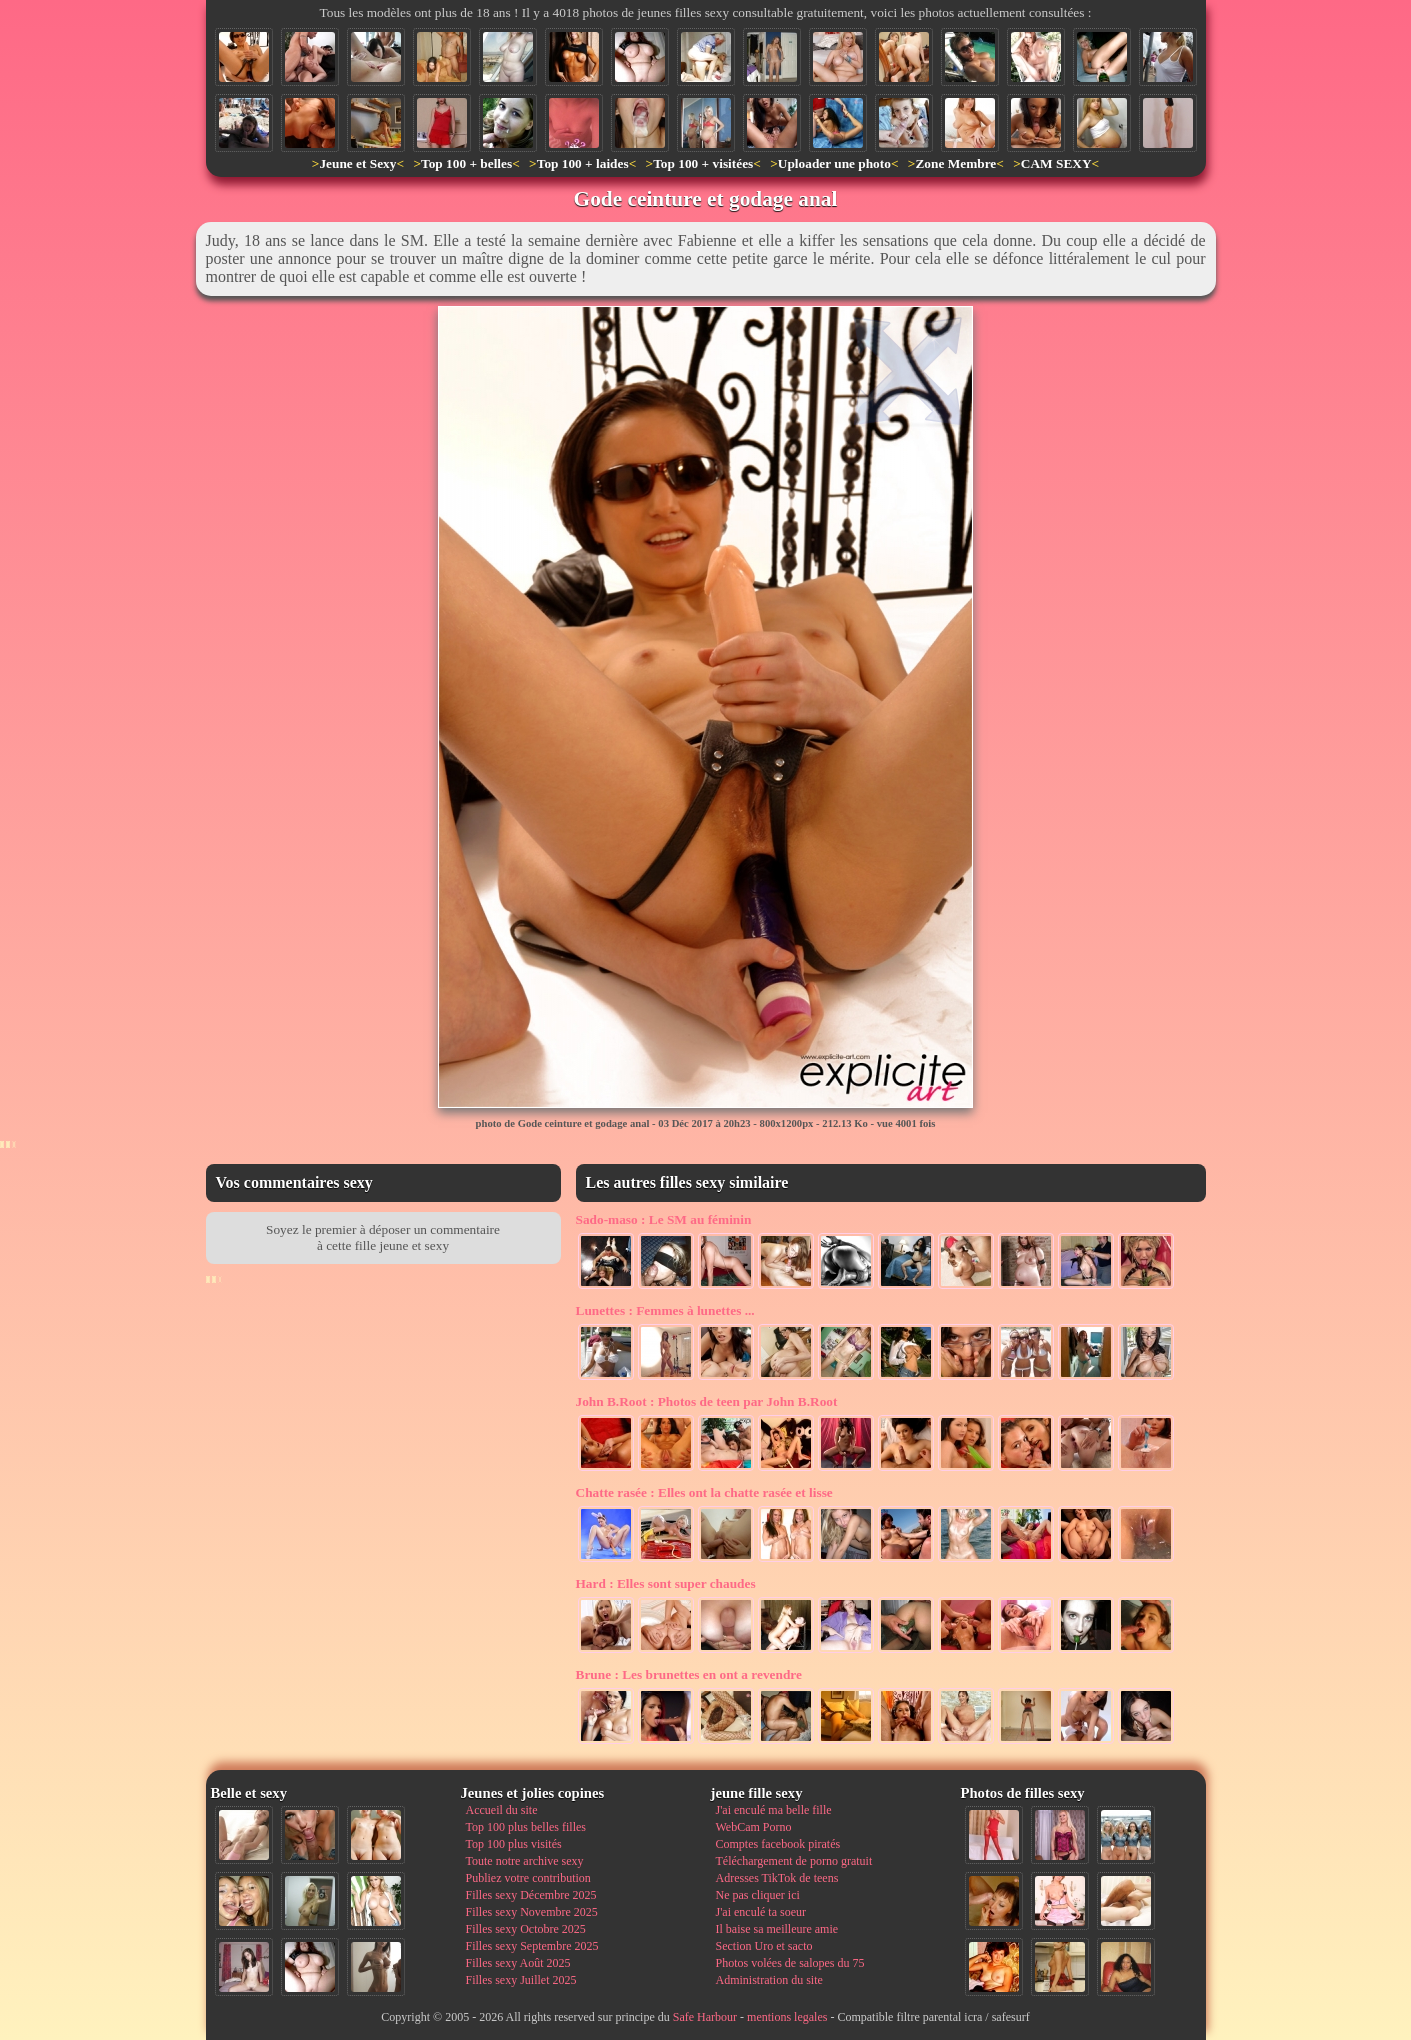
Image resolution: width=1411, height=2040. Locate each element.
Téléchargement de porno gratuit (794, 1861)
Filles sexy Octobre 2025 (526, 1929)
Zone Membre (955, 163)
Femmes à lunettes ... (665, 1310)
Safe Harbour (705, 2017)
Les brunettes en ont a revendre (689, 1674)
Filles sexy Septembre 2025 (532, 1946)
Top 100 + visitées (703, 163)
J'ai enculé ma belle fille (774, 1810)
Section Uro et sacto (764, 1946)
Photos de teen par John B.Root (707, 1401)
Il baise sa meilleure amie (777, 1929)
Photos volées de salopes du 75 (790, 1963)
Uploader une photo (834, 163)
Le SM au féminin (664, 1219)
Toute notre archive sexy (525, 1861)
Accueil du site (502, 1810)
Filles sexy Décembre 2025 (531, 1895)
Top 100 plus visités (514, 1844)
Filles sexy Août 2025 (518, 1963)
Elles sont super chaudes (666, 1583)
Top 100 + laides (583, 163)
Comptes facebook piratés (778, 1844)
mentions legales (787, 2017)
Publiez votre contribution (528, 1878)
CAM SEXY (1056, 163)
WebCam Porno (754, 1827)
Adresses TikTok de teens (777, 1878)
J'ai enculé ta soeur (761, 1912)
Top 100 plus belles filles (526, 1827)
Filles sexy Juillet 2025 (521, 1980)
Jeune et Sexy (357, 163)
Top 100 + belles (466, 163)
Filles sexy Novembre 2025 (532, 1912)
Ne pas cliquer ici (758, 1895)
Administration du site (769, 1980)
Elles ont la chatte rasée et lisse (704, 1492)
